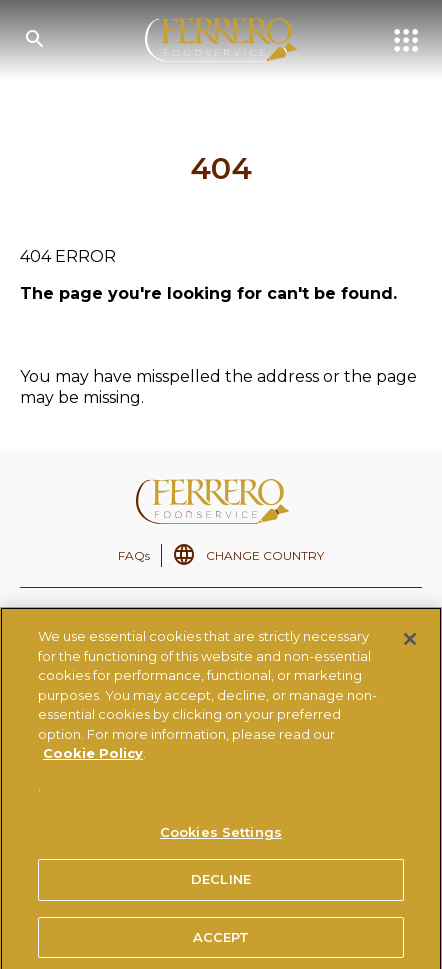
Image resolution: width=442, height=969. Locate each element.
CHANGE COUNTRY (265, 555)
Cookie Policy (93, 759)
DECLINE (221, 884)
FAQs (134, 555)
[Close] (410, 644)
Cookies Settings (221, 837)
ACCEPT (221, 942)
